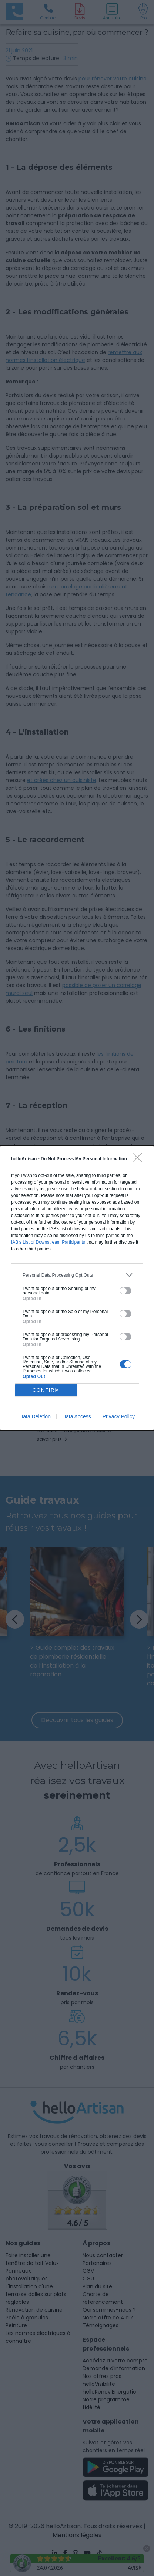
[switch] (125, 1290)
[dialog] (77, 1288)
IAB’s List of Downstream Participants (48, 1242)
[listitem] (77, 1275)
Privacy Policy (119, 1416)
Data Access (76, 1416)
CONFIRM (46, 1390)
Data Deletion (35, 1416)
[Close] (140, 1160)
